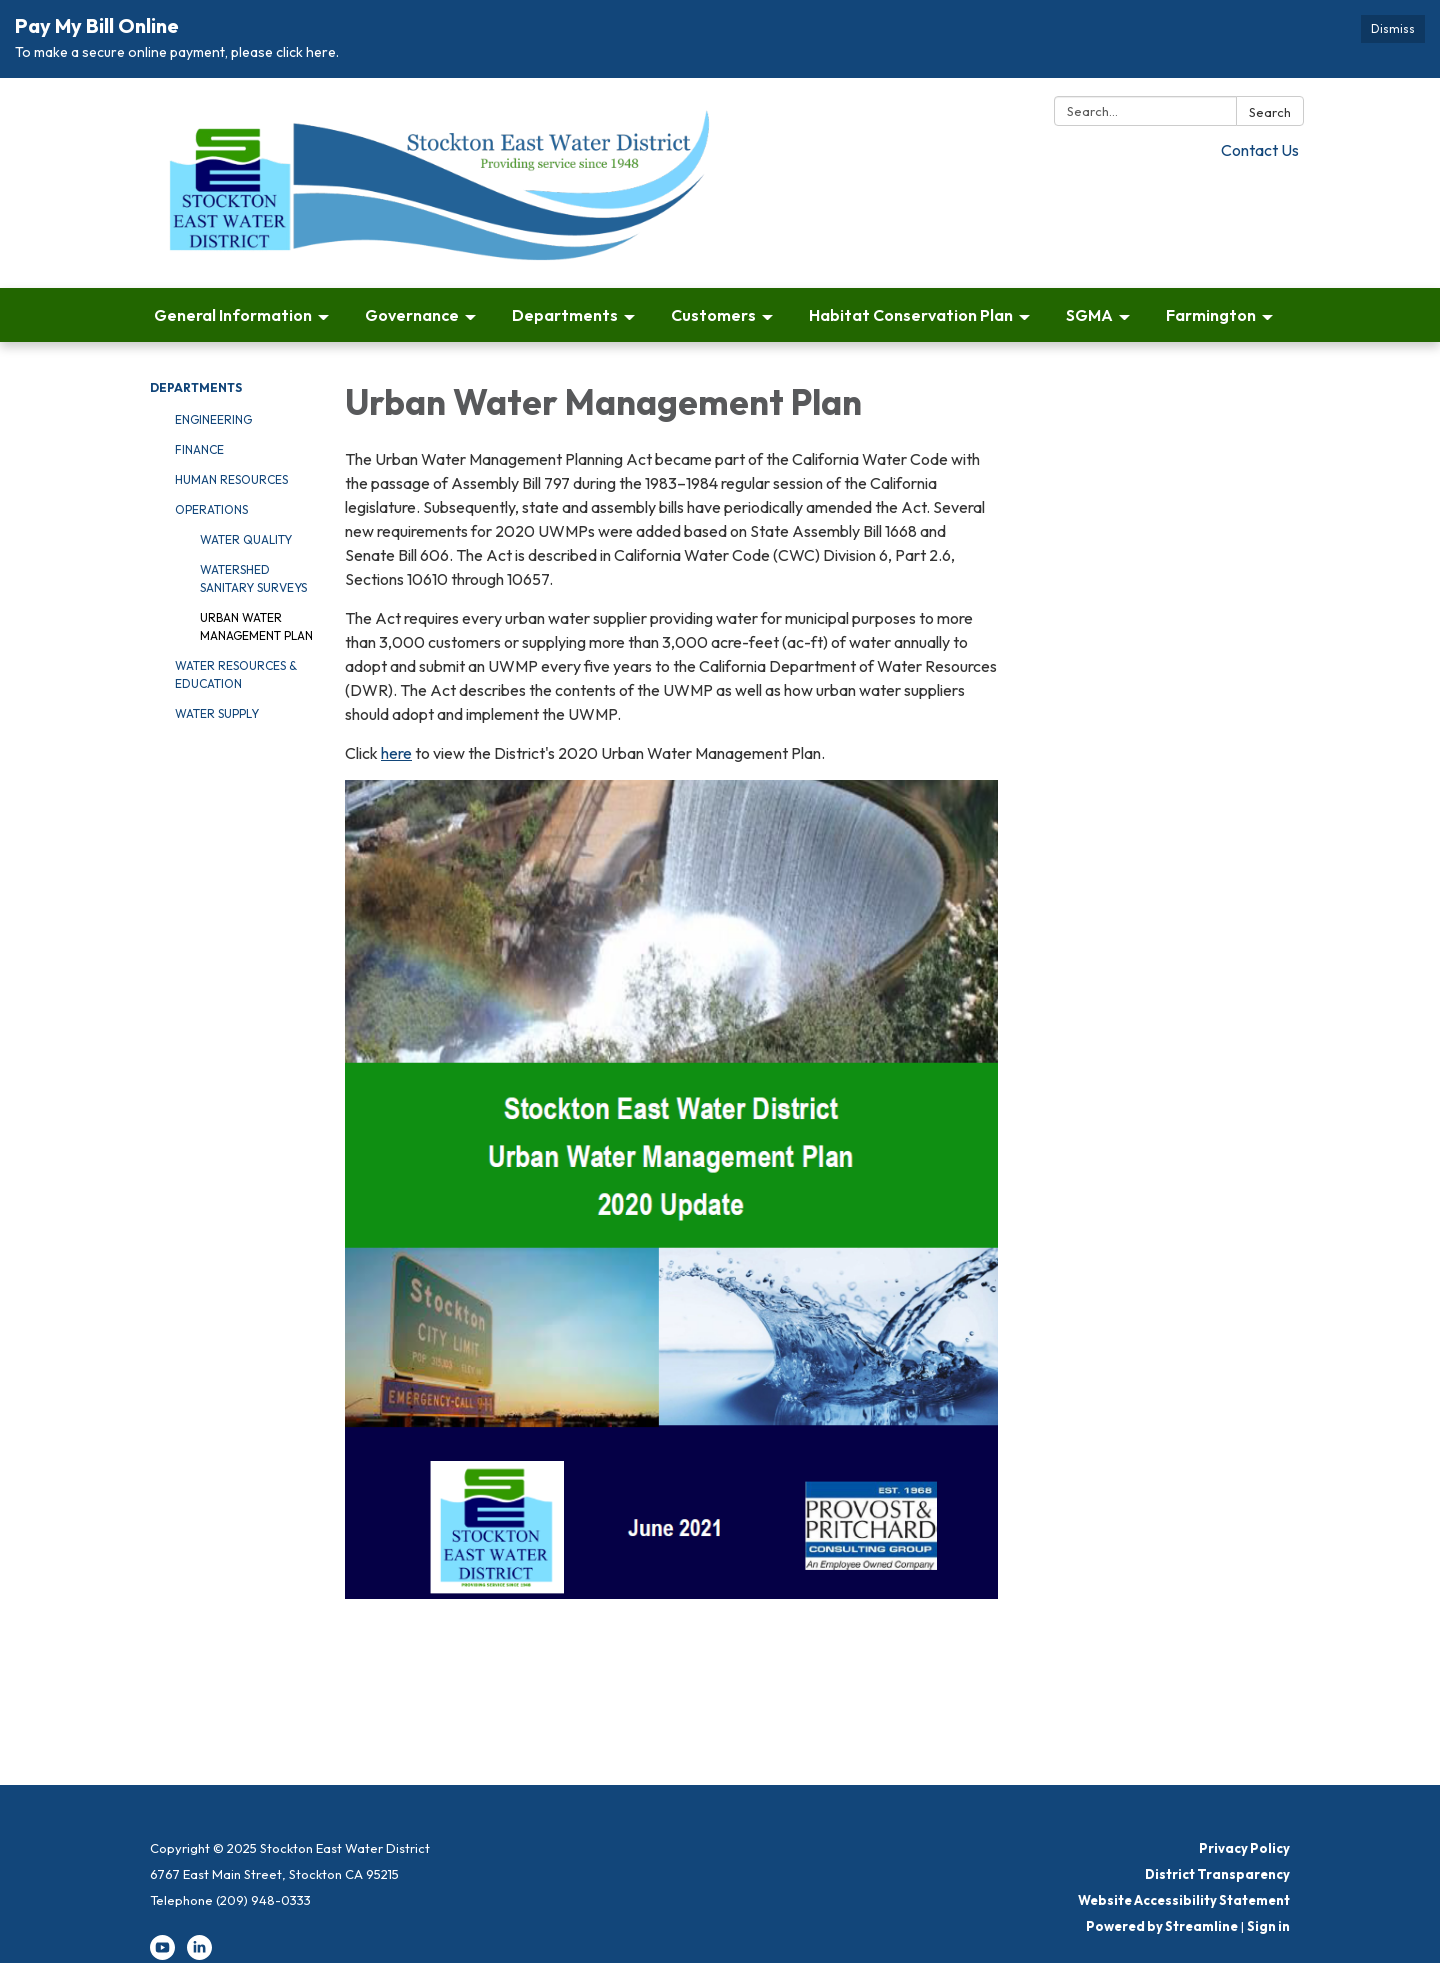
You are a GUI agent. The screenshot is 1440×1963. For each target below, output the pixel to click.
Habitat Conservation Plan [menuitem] (911, 315)
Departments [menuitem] (565, 315)
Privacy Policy (1244, 1848)
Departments (196, 387)
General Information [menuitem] (233, 315)
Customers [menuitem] (713, 315)
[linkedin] (199, 1955)
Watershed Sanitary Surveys (253, 578)
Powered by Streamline (1162, 1926)
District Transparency (1217, 1874)
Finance (199, 449)
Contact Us (1260, 150)
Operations (211, 509)
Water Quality (246, 539)
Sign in (1268, 1926)
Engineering (213, 419)
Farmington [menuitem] (1211, 315)
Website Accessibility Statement (1184, 1900)
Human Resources (231, 479)
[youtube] (162, 1955)
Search (1270, 112)
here (396, 753)
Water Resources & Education (236, 674)
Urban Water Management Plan (256, 626)
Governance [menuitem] (412, 315)
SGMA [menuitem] (1089, 315)
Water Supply (217, 713)
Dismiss (1393, 28)
